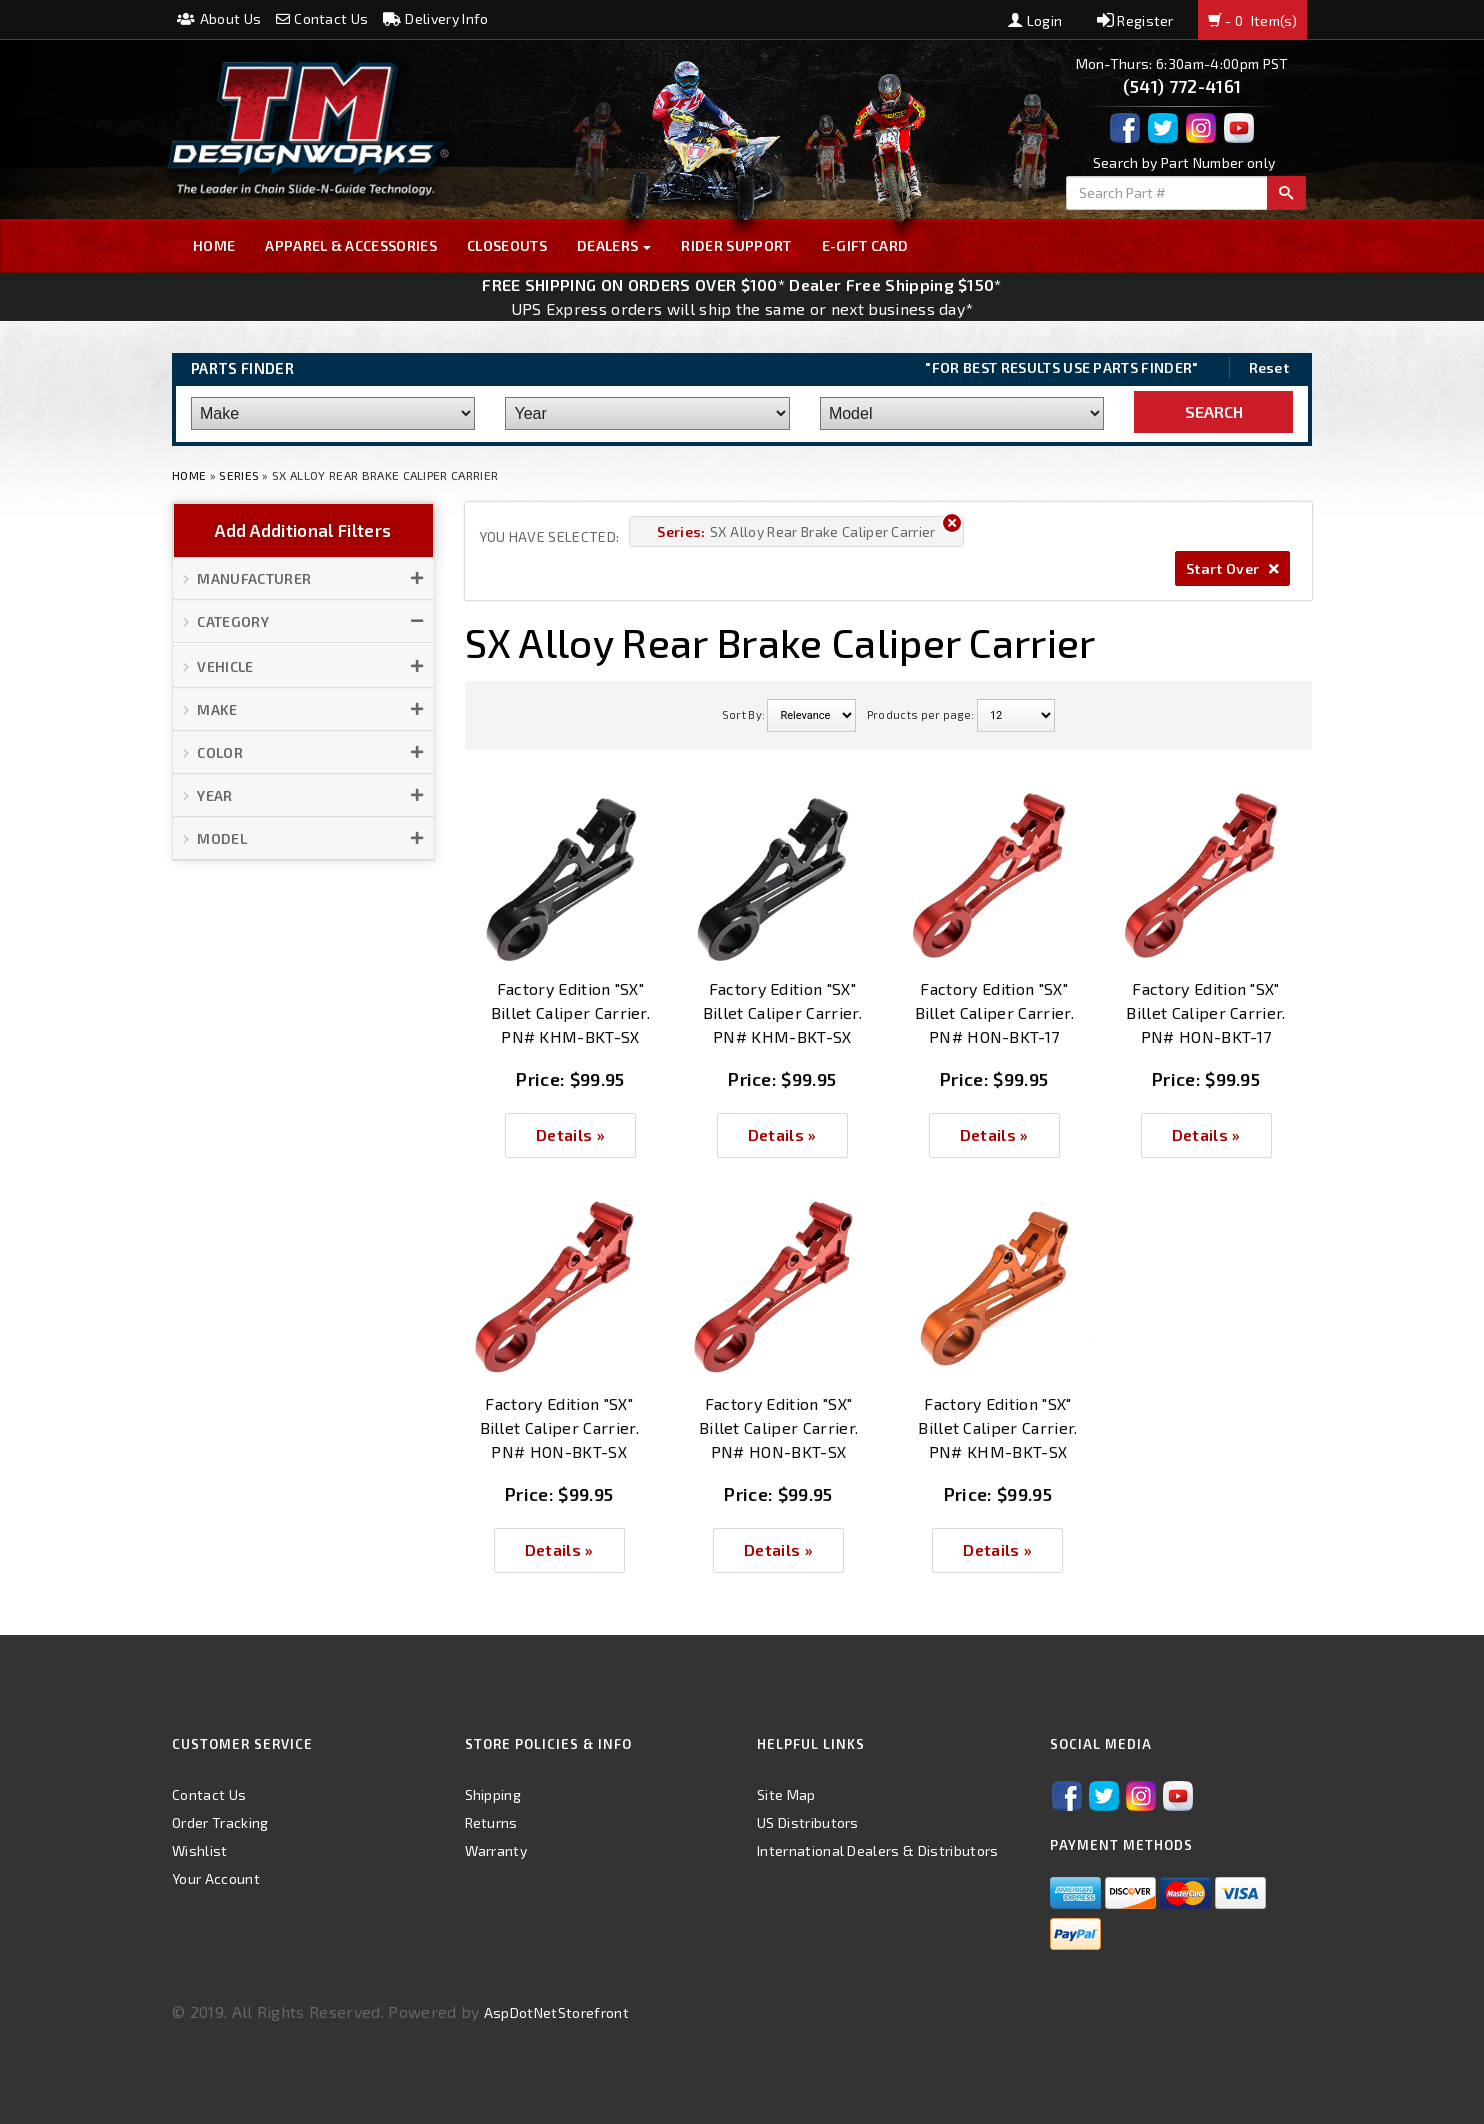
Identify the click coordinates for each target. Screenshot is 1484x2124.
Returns (491, 1822)
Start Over (1232, 568)
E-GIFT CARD (865, 245)
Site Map (786, 1794)
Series (239, 475)
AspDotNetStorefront (556, 2012)
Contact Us (322, 18)
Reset (1269, 367)
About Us (219, 18)
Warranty (496, 1850)
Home (214, 245)
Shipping (493, 1794)
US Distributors (808, 1822)
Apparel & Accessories (351, 245)
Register (1135, 20)
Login (1035, 20)
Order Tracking (220, 1822)
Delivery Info (436, 18)
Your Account (216, 1878)
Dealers (614, 245)
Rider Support (736, 245)
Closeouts (507, 245)
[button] (303, 579)
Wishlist (200, 1850)
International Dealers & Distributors (878, 1850)
